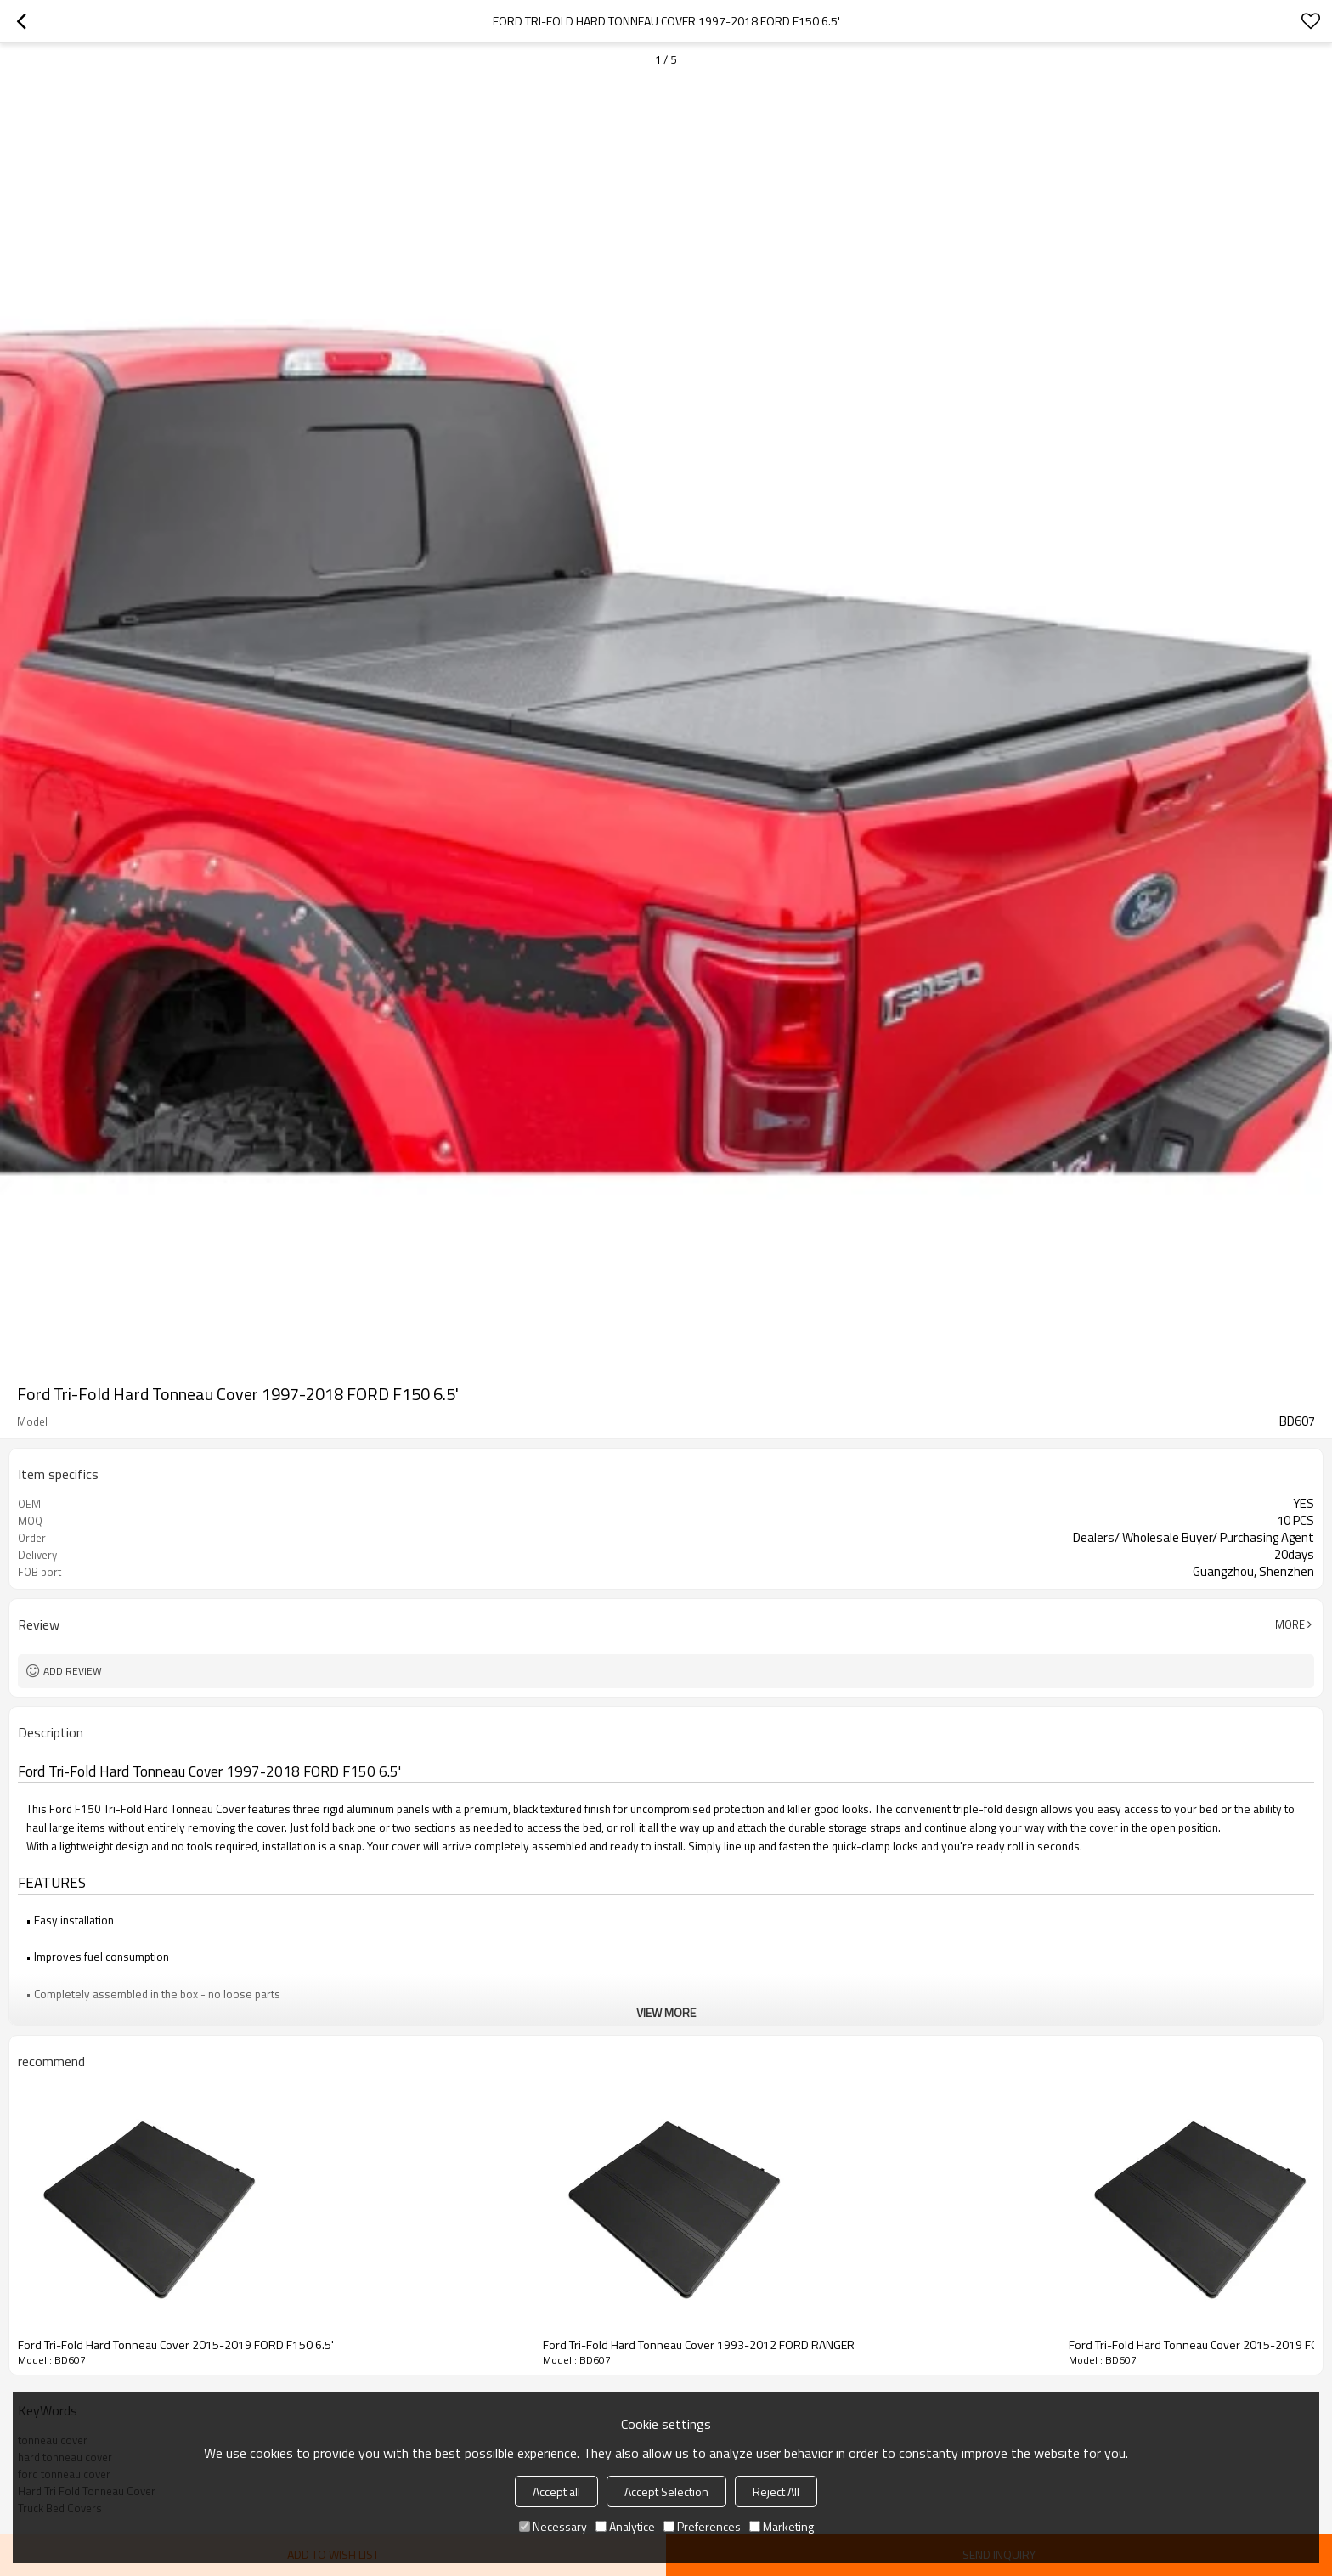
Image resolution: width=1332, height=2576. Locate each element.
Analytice (625, 2526)
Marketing (781, 2526)
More (1290, 1624)
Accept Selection (666, 2491)
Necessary (553, 2526)
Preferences (702, 2526)
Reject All (776, 2491)
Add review (72, 1671)
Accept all (556, 2491)
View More (666, 2012)
